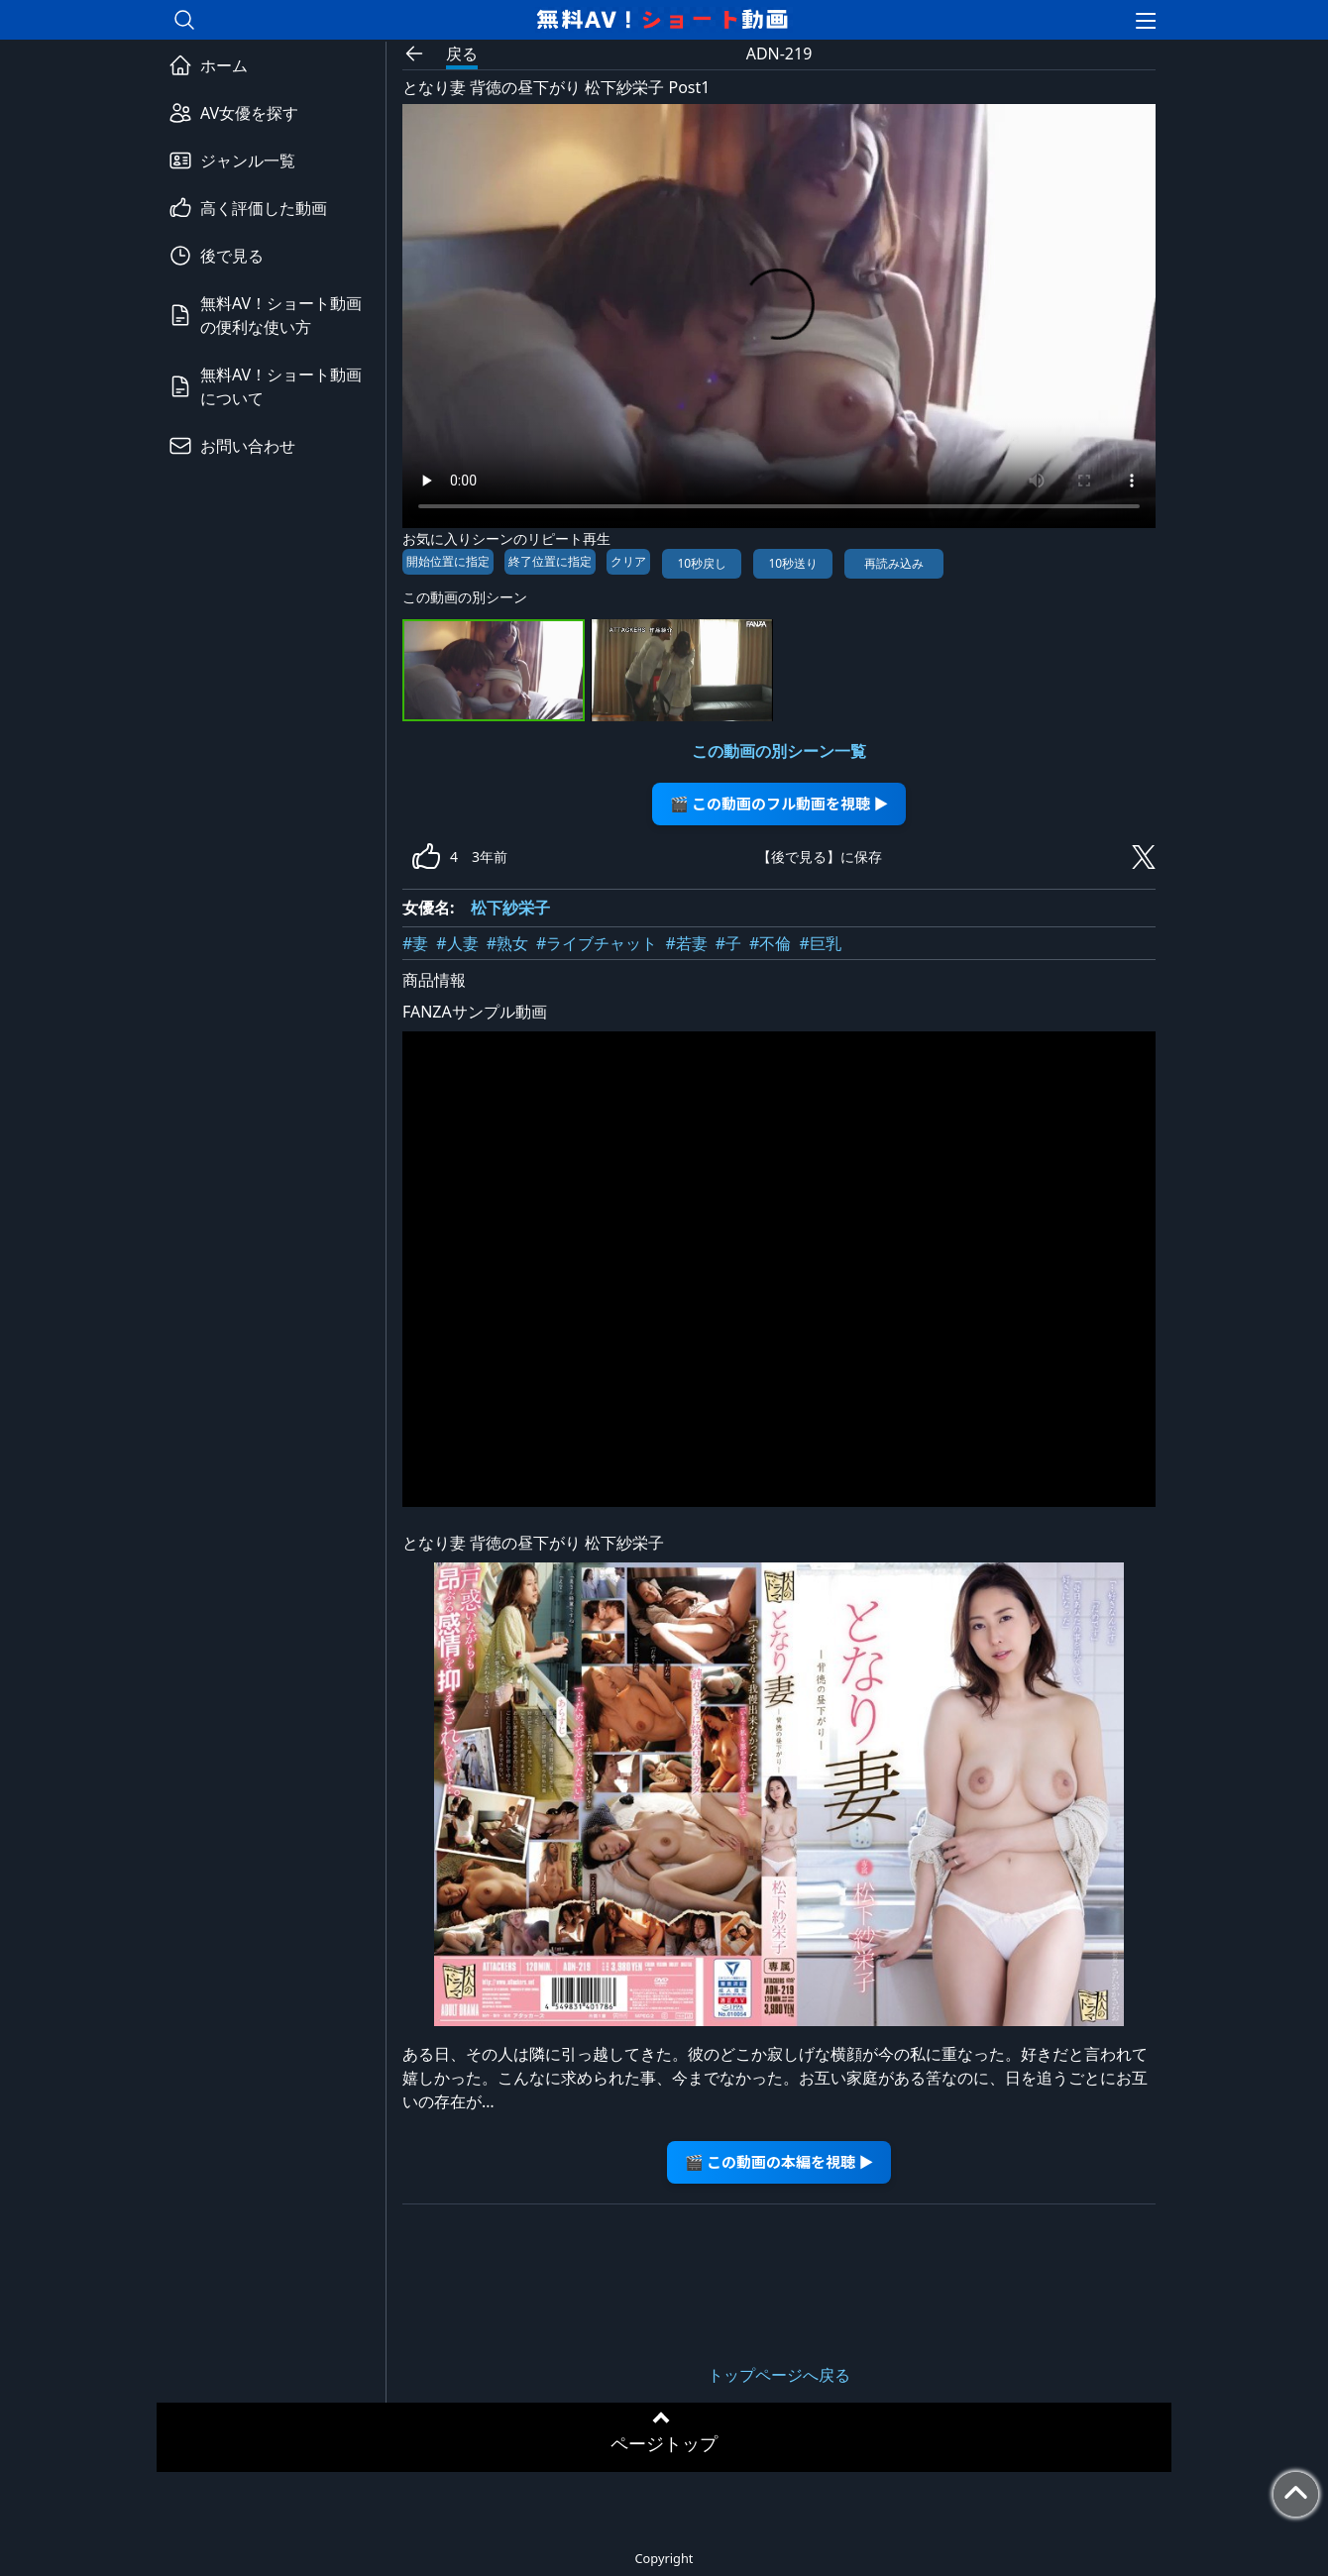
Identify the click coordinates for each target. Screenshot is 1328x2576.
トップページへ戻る (779, 2375)
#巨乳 (819, 943)
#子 (728, 943)
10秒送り (793, 563)
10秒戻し (701, 563)
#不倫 (770, 943)
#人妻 (457, 943)
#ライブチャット (596, 943)
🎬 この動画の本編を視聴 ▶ (779, 2161)
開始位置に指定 (448, 561)
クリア (628, 561)
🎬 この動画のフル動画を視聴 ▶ (779, 803)
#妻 (415, 943)
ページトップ (664, 2443)
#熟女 (507, 943)
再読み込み (894, 563)
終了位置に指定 (550, 561)
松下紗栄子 (510, 907)
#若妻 (686, 943)
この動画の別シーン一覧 (779, 751)
